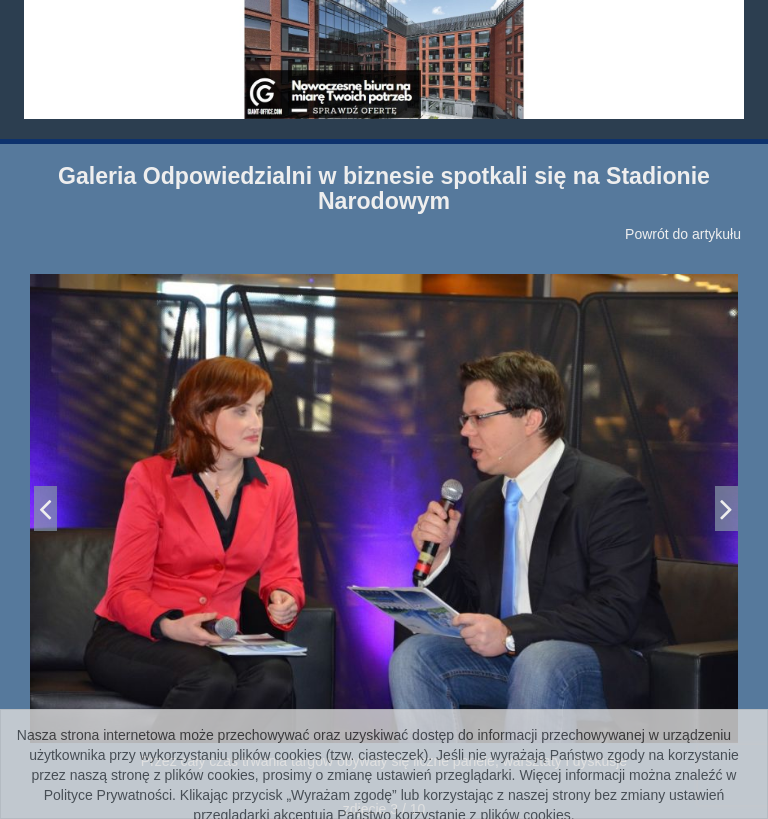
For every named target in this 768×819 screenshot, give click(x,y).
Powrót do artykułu (683, 234)
